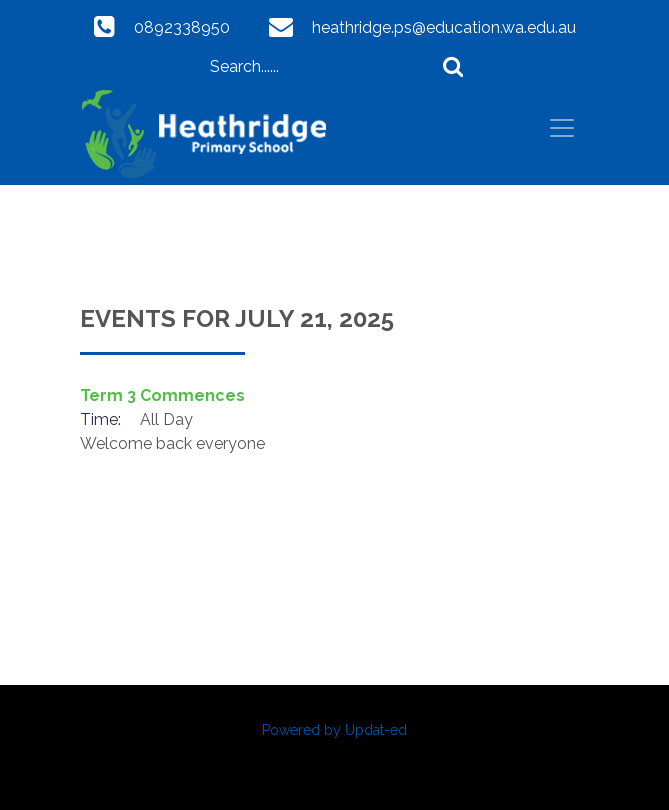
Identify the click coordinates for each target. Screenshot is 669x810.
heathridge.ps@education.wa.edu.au (444, 27)
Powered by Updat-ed (334, 730)
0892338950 (182, 27)
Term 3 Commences (162, 395)
